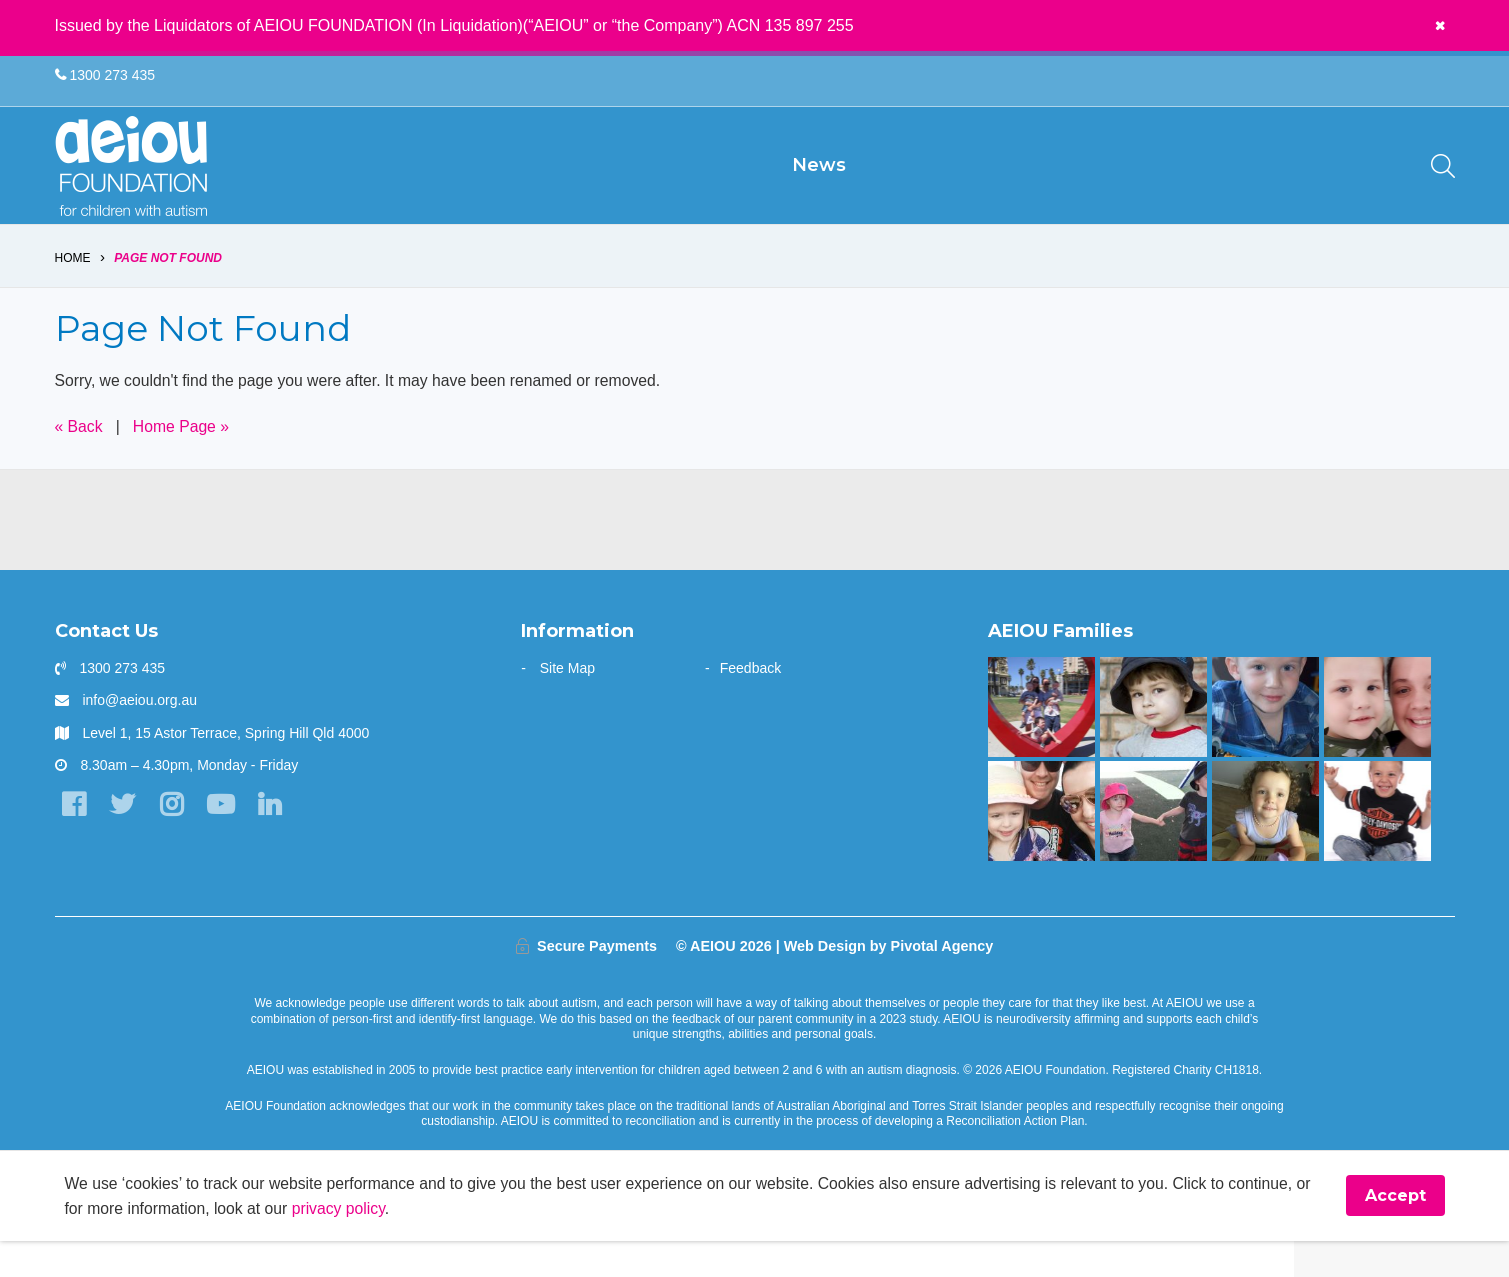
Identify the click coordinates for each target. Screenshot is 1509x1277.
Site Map (567, 703)
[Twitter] (124, 840)
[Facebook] (74, 840)
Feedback (750, 703)
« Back (79, 460)
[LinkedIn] (274, 840)
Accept (1395, 1231)
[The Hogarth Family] (1153, 846)
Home (73, 292)
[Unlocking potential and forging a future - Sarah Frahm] (1377, 742)
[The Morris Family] (1265, 846)
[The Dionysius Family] (1153, 742)
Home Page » (183, 460)
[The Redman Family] (1265, 742)
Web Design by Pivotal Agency (889, 981)
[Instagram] (174, 840)
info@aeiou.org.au (139, 735)
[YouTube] (224, 840)
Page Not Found (168, 292)
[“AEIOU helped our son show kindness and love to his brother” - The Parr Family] (1041, 742)
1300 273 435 (105, 76)
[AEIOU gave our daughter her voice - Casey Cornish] (1041, 846)
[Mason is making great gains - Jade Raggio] (1377, 846)
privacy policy (361, 1243)
